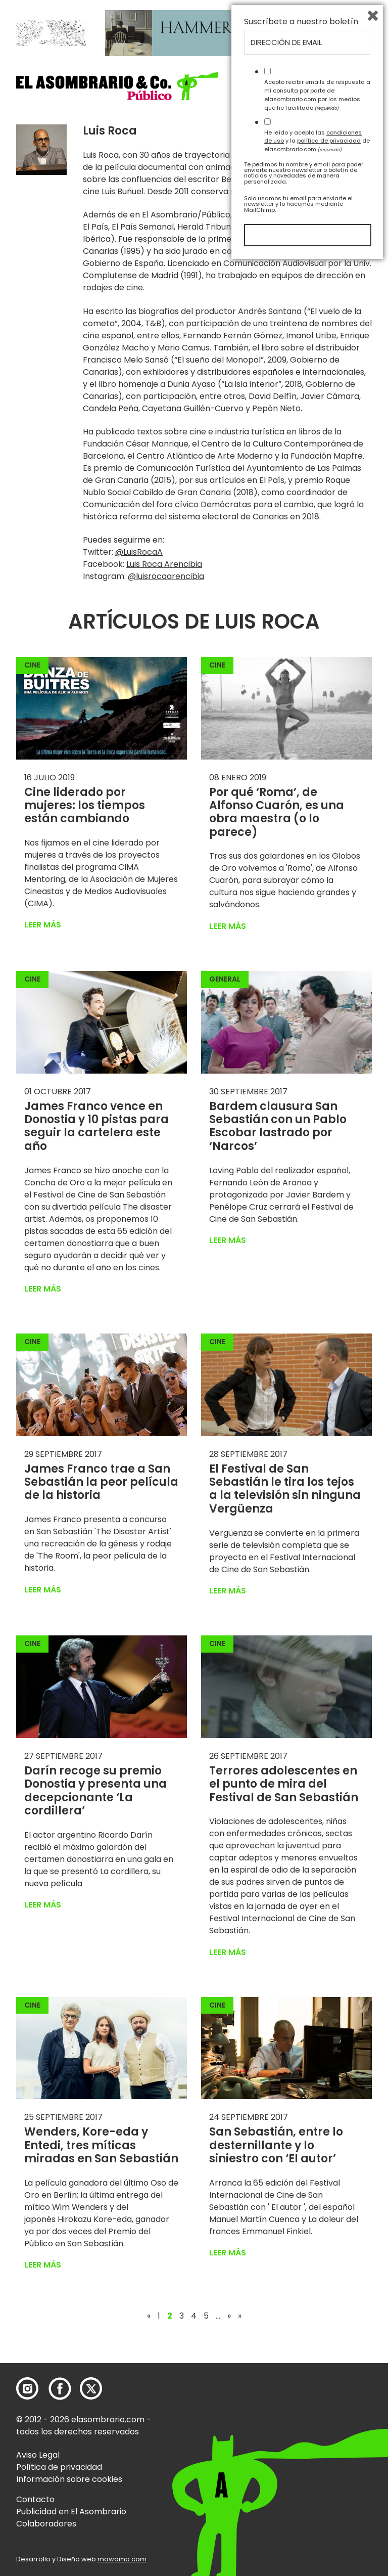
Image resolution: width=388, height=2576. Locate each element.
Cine (32, 665)
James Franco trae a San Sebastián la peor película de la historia (101, 1482)
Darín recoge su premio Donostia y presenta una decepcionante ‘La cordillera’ (95, 1790)
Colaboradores (46, 2523)
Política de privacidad (59, 2467)
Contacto (35, 2499)
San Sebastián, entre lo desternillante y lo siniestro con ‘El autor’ (276, 2145)
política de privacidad (329, 2453)
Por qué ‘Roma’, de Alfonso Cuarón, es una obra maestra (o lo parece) (276, 812)
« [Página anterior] (149, 2316)
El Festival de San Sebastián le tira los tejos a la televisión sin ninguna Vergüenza (285, 1489)
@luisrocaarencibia (166, 576)
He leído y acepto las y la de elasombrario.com (317, 2452)
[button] (117, 86)
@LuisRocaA (139, 552)
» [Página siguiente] (229, 2316)
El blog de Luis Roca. (329, 191)
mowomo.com (122, 2559)
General (224, 979)
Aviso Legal (38, 2455)
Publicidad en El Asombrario (71, 2511)
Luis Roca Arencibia (164, 564)
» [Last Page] (239, 2316)
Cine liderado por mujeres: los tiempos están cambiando (84, 805)
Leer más (42, 924)
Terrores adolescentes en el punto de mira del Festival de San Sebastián (283, 1784)
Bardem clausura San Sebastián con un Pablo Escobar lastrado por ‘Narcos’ (278, 1126)
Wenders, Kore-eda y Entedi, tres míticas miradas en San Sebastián (101, 2145)
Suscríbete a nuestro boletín (301, 2334)
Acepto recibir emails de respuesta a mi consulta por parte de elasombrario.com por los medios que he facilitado (317, 2406)
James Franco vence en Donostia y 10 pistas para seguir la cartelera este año (96, 1126)
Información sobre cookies (69, 2479)
